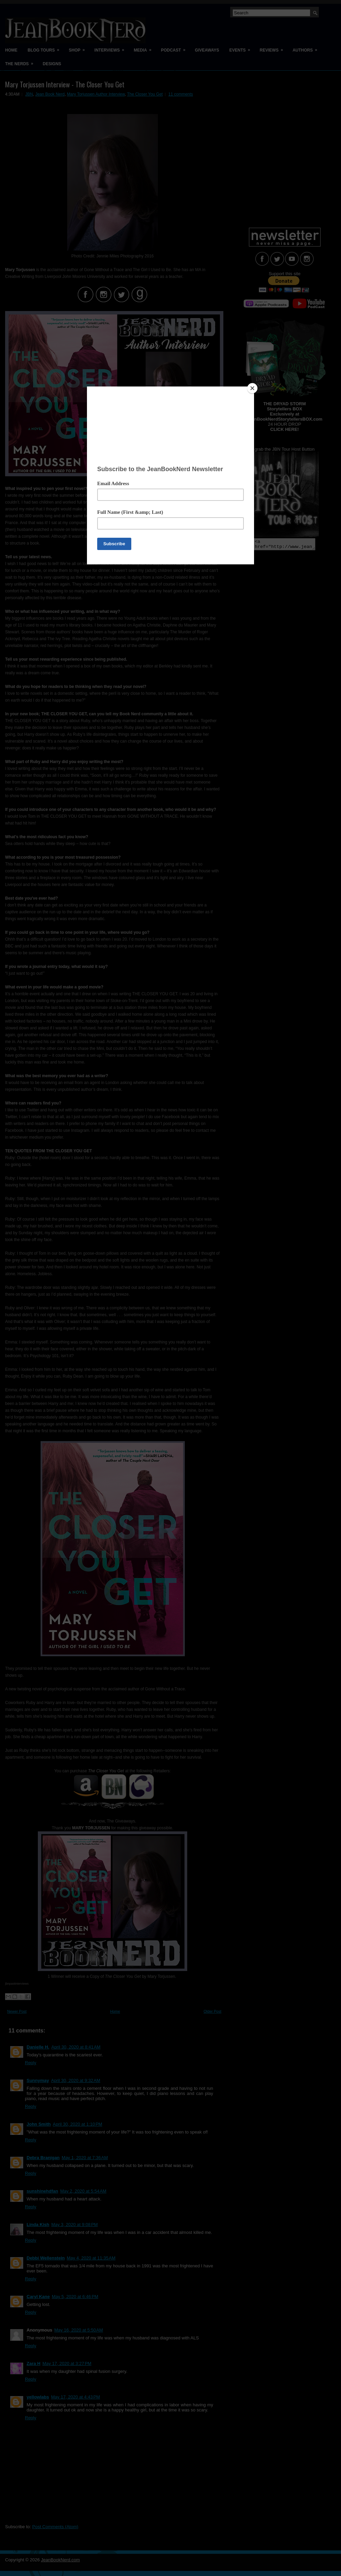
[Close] (252, 388)
